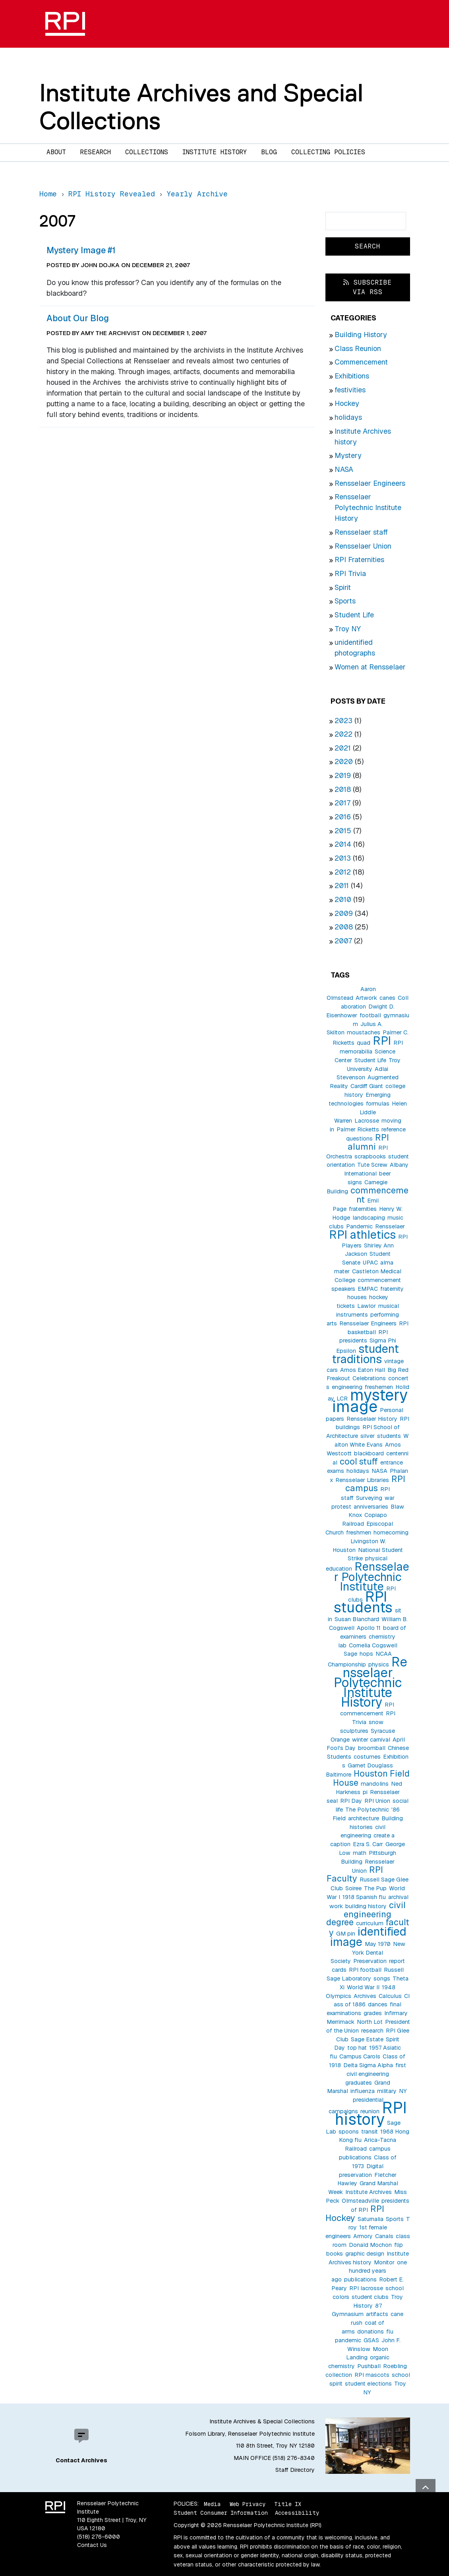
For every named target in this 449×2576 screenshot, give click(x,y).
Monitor (384, 2262)
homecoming (391, 1532)
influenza (362, 2091)
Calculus (390, 1996)
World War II (363, 1987)
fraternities (363, 1208)
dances (377, 2004)
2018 (343, 789)
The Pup (375, 1888)
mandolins (375, 1783)
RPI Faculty (355, 1874)
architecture (363, 1818)
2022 (343, 734)
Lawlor (366, 1305)
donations (370, 2331)
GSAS (371, 2340)
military (387, 2091)
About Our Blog (77, 318)
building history (366, 1906)
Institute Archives (368, 2192)
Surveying (369, 1497)
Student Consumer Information (221, 2512)
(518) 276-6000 (98, 2536)
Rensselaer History (371, 1418)
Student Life (354, 614)
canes (387, 997)
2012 (343, 872)
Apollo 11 (369, 1627)
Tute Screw (372, 1164)
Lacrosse (366, 1120)
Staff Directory (295, 2469)
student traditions (365, 1353)
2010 (343, 899)
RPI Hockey (355, 2213)
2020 (344, 761)
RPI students (363, 1602)
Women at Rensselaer (370, 666)
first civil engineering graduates (375, 2074)
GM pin (345, 1933)
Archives (365, 1996)
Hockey (347, 403)
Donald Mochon (370, 2244)
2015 (343, 830)
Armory (363, 2236)
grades (373, 2013)
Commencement (361, 362)
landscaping (368, 1217)
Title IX (287, 2503)
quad (363, 1042)
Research (95, 152)
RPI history (371, 2113)
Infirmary (396, 2013)
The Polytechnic (367, 1809)
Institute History (214, 152)
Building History (361, 334)
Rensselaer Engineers (370, 483)
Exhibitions (352, 375)
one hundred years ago (369, 2271)
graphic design (364, 2253)
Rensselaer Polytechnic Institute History (368, 507)
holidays (348, 417)
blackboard (369, 1453)
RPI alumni (368, 1142)
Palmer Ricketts (358, 1129)
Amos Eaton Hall (362, 1369)
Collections (146, 152)
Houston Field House (371, 1778)
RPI (382, 1040)
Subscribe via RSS (367, 287)
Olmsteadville (360, 2200)
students (389, 1435)
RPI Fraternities (359, 559)
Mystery (348, 455)
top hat (357, 2047)
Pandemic (359, 1226)
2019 (343, 775)
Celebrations (369, 1378)
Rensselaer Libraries (362, 1480)
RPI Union (377, 1800)
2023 (343, 720)
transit (369, 2131)
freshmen (358, 1532)
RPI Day (351, 1800)
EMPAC (368, 1288)
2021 (343, 748)
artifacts (377, 2314)
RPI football (365, 1969)
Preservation (370, 1961)
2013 (343, 858)
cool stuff (359, 1461)
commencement (379, 1195)
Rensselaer (390, 1226)
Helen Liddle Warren (370, 1112)
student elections (368, 2383)
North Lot (370, 2021)
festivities (350, 389)
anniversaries (371, 1506)
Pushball (369, 2366)
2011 (342, 885)
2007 (343, 940)
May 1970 (378, 1944)
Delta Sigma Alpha (368, 2065)
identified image (368, 1936)
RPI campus (375, 1483)
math (359, 1852)
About (56, 152)
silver (367, 1435)
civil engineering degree (366, 1913)
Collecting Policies (328, 152)
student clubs (370, 2297)
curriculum (369, 1923)
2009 (344, 913)
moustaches (363, 1032)
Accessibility (297, 2512)
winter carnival (371, 1739)
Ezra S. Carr (368, 1844)
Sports (345, 600)
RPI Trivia (350, 573)
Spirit (343, 587)
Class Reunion (358, 348)
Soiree (353, 1888)
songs (382, 1978)
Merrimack (340, 2021)
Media (212, 2503)
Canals (384, 2236)
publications (360, 2279)
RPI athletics (362, 1234)
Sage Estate (367, 2039)
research (372, 2030)
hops (366, 1653)
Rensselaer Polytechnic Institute (372, 1576)
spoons (349, 2131)
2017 (342, 802)
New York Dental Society (368, 1952)
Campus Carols (359, 2056)
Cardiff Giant (366, 1086)
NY (403, 2091)
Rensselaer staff (361, 532)
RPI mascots (371, 2374)
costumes (367, 1756)
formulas (377, 1103)
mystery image (370, 1401)
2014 (343, 844)
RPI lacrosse (366, 2288)
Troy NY (348, 628)
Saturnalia (370, 2219)
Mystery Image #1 (81, 250)
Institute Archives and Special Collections (201, 106)
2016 (343, 816)
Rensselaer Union (363, 546)
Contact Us (92, 2545)
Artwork (366, 997)
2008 (344, 926)
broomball (371, 1748)
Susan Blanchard (357, 1619)
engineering (347, 1387)
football (370, 1015)
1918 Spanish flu (364, 1897)
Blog (269, 152)
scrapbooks (370, 1156)
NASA (344, 469)
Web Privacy (247, 2503)
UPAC (370, 1262)
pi (365, 1792)
